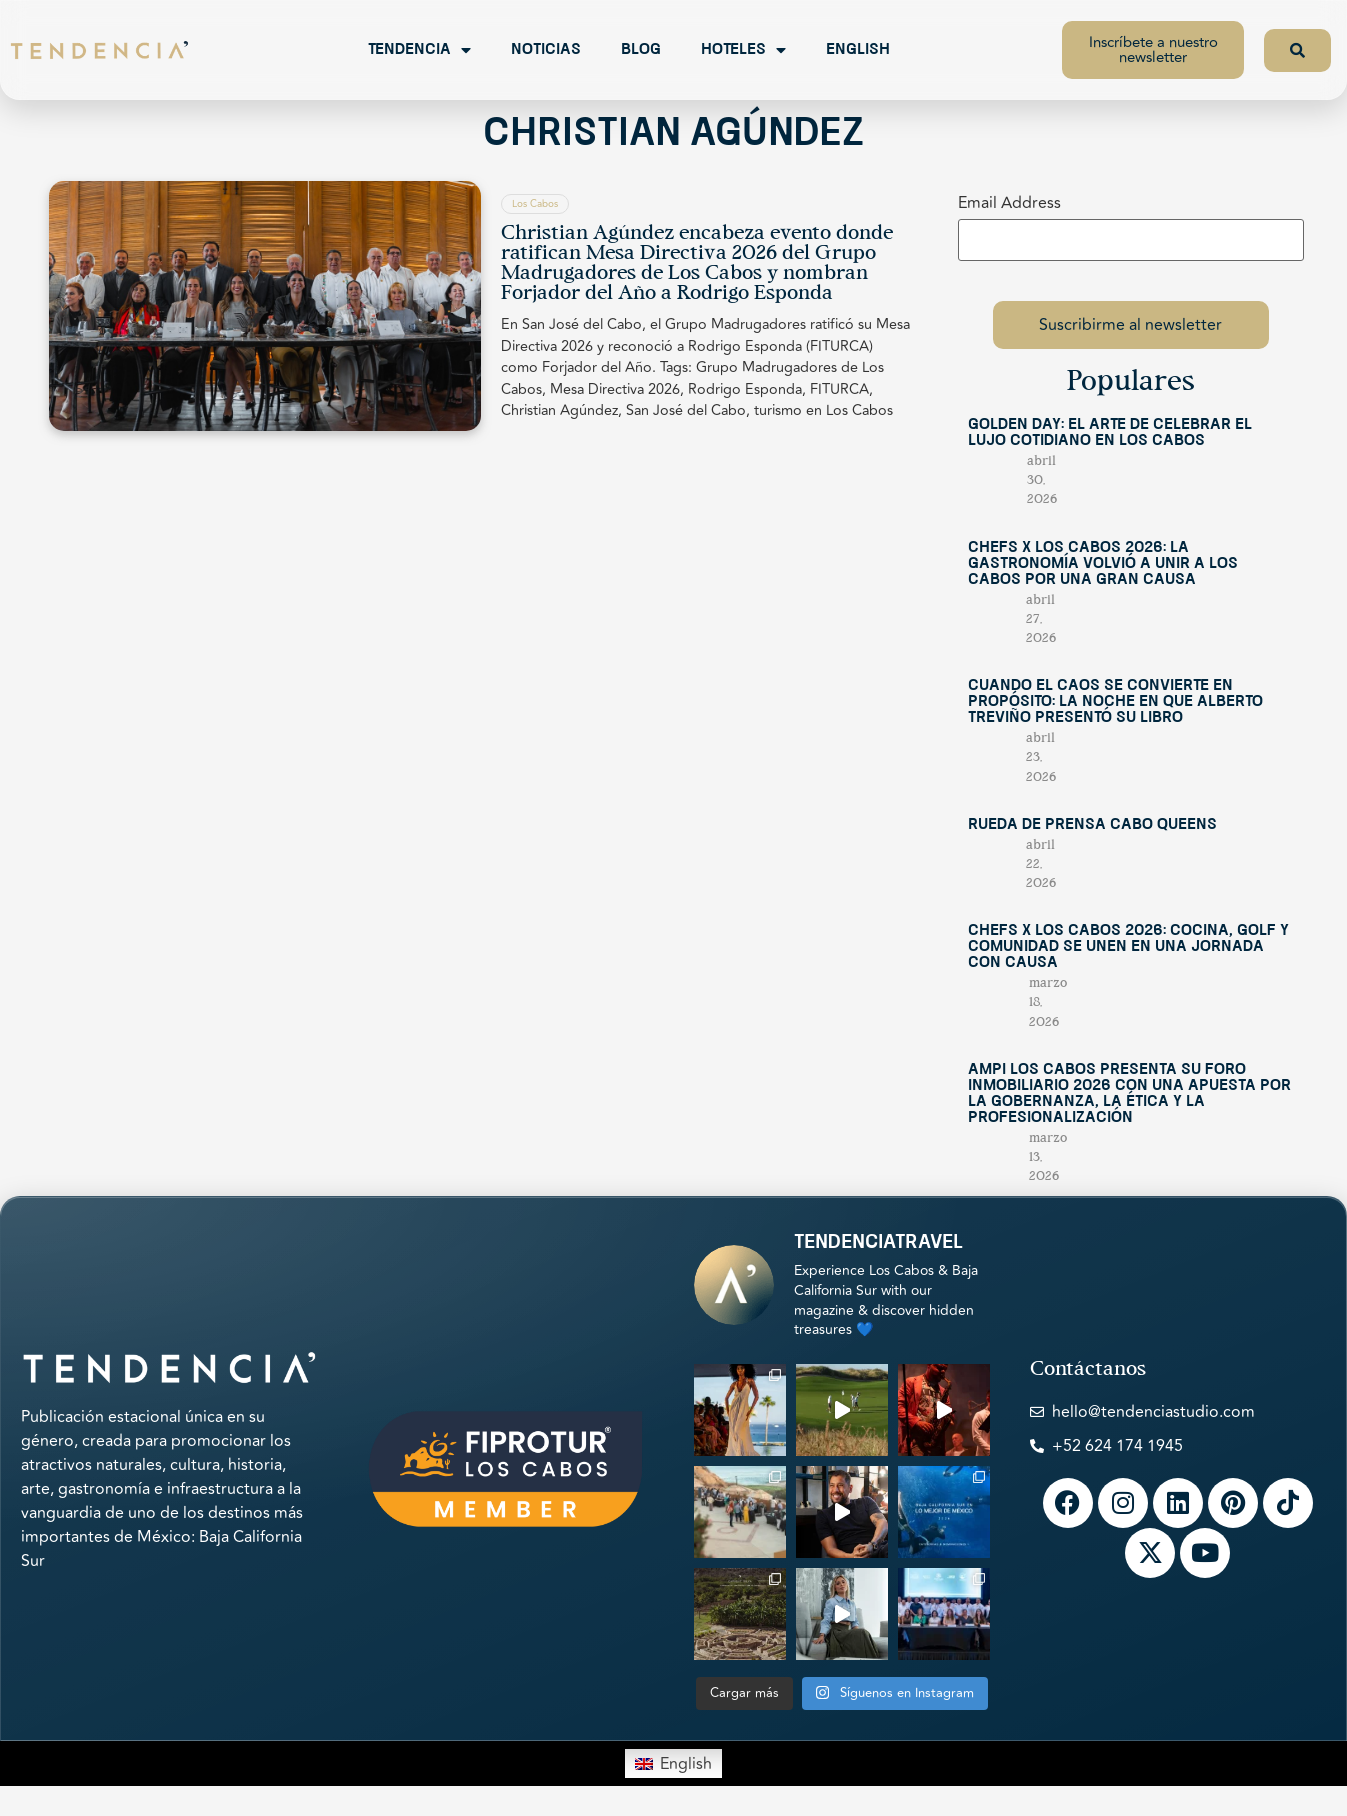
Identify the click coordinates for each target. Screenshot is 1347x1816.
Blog (641, 50)
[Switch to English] (673, 1763)
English (858, 50)
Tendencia (419, 50)
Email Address (1009, 203)
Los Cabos (535, 204)
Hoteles (743, 50)
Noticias (546, 50)
